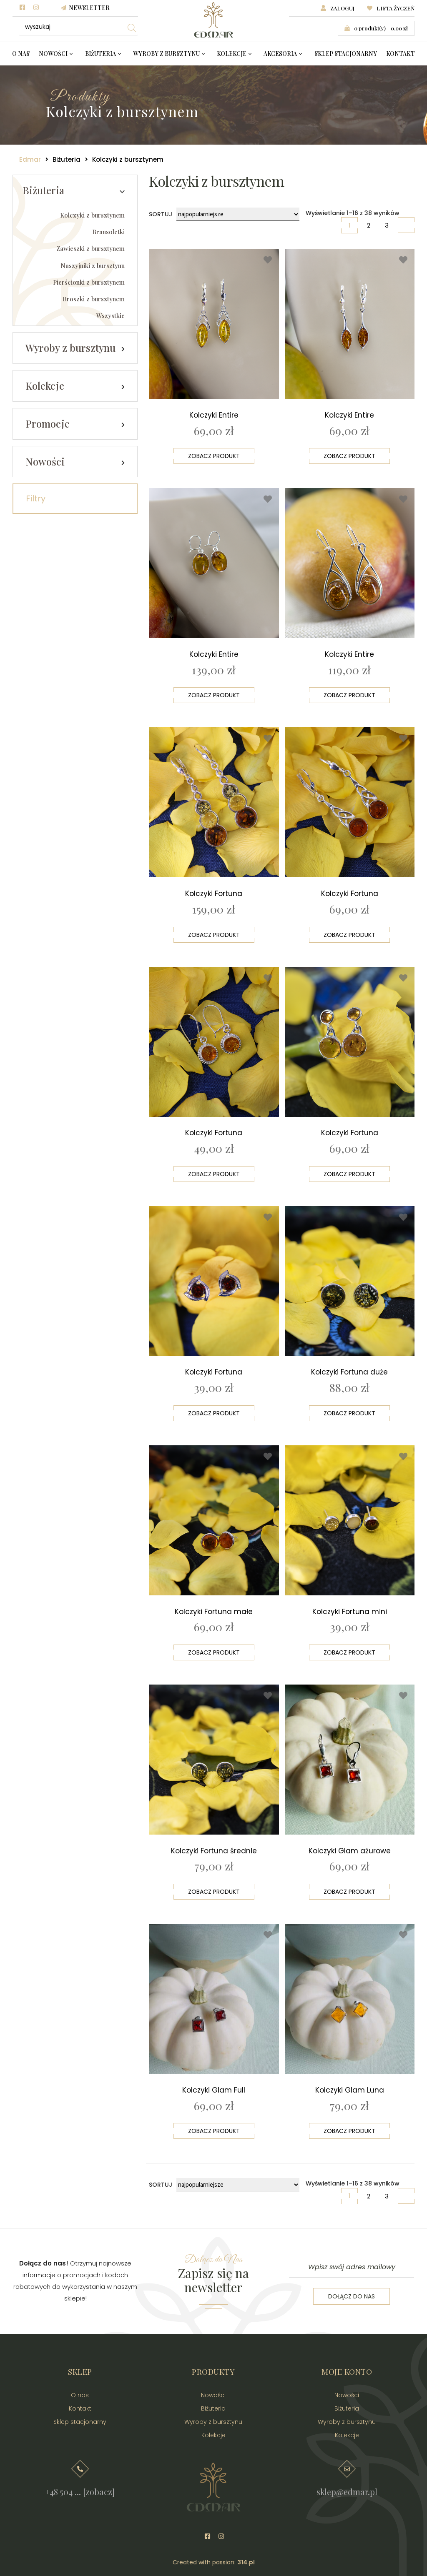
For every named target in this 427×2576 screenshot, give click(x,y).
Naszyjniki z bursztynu (92, 266)
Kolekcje (231, 54)
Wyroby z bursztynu (166, 54)
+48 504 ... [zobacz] (80, 2483)
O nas (21, 54)
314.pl (246, 2555)
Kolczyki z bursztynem (92, 215)
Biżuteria (100, 54)
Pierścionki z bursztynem (89, 282)
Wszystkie (110, 316)
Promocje (47, 424)
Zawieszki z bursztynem (90, 249)
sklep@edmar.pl (346, 2483)
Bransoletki (108, 232)
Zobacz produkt (214, 455)
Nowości (53, 54)
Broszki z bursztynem (94, 299)
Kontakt (400, 54)
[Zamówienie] (237, 214)
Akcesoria (280, 54)
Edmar (30, 159)
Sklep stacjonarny (345, 54)
